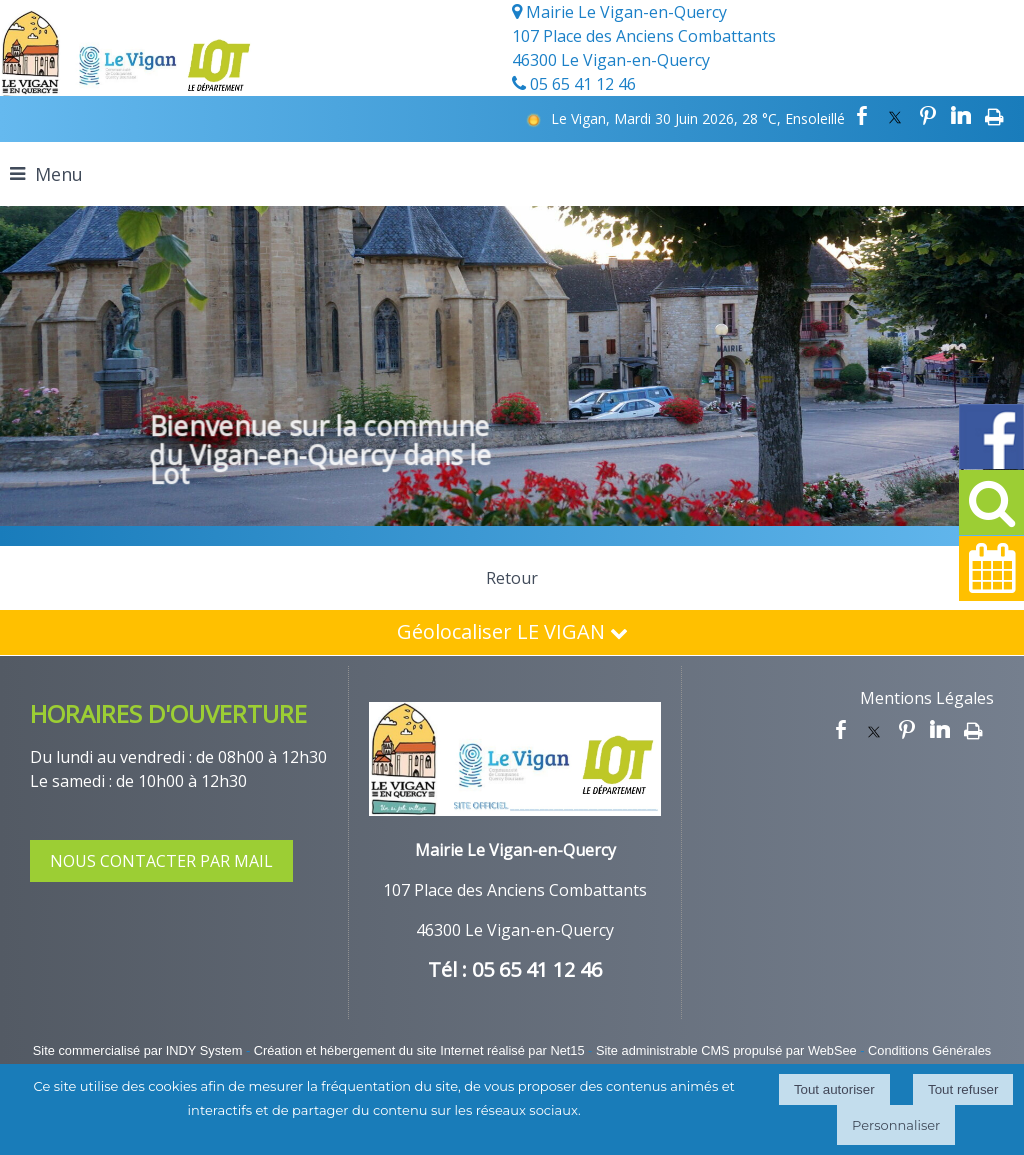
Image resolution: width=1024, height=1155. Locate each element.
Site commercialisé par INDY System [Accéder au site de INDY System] (138, 1050)
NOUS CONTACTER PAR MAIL (161, 861)
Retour (512, 578)
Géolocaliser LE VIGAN (512, 631)
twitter (895, 116)
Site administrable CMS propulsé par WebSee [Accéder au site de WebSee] (726, 1050)
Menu (59, 174)
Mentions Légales (927, 698)
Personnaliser (896, 1125)
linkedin (961, 116)
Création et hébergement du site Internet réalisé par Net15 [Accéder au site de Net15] (419, 1050)
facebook (862, 116)
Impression (994, 116)
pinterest (928, 116)
